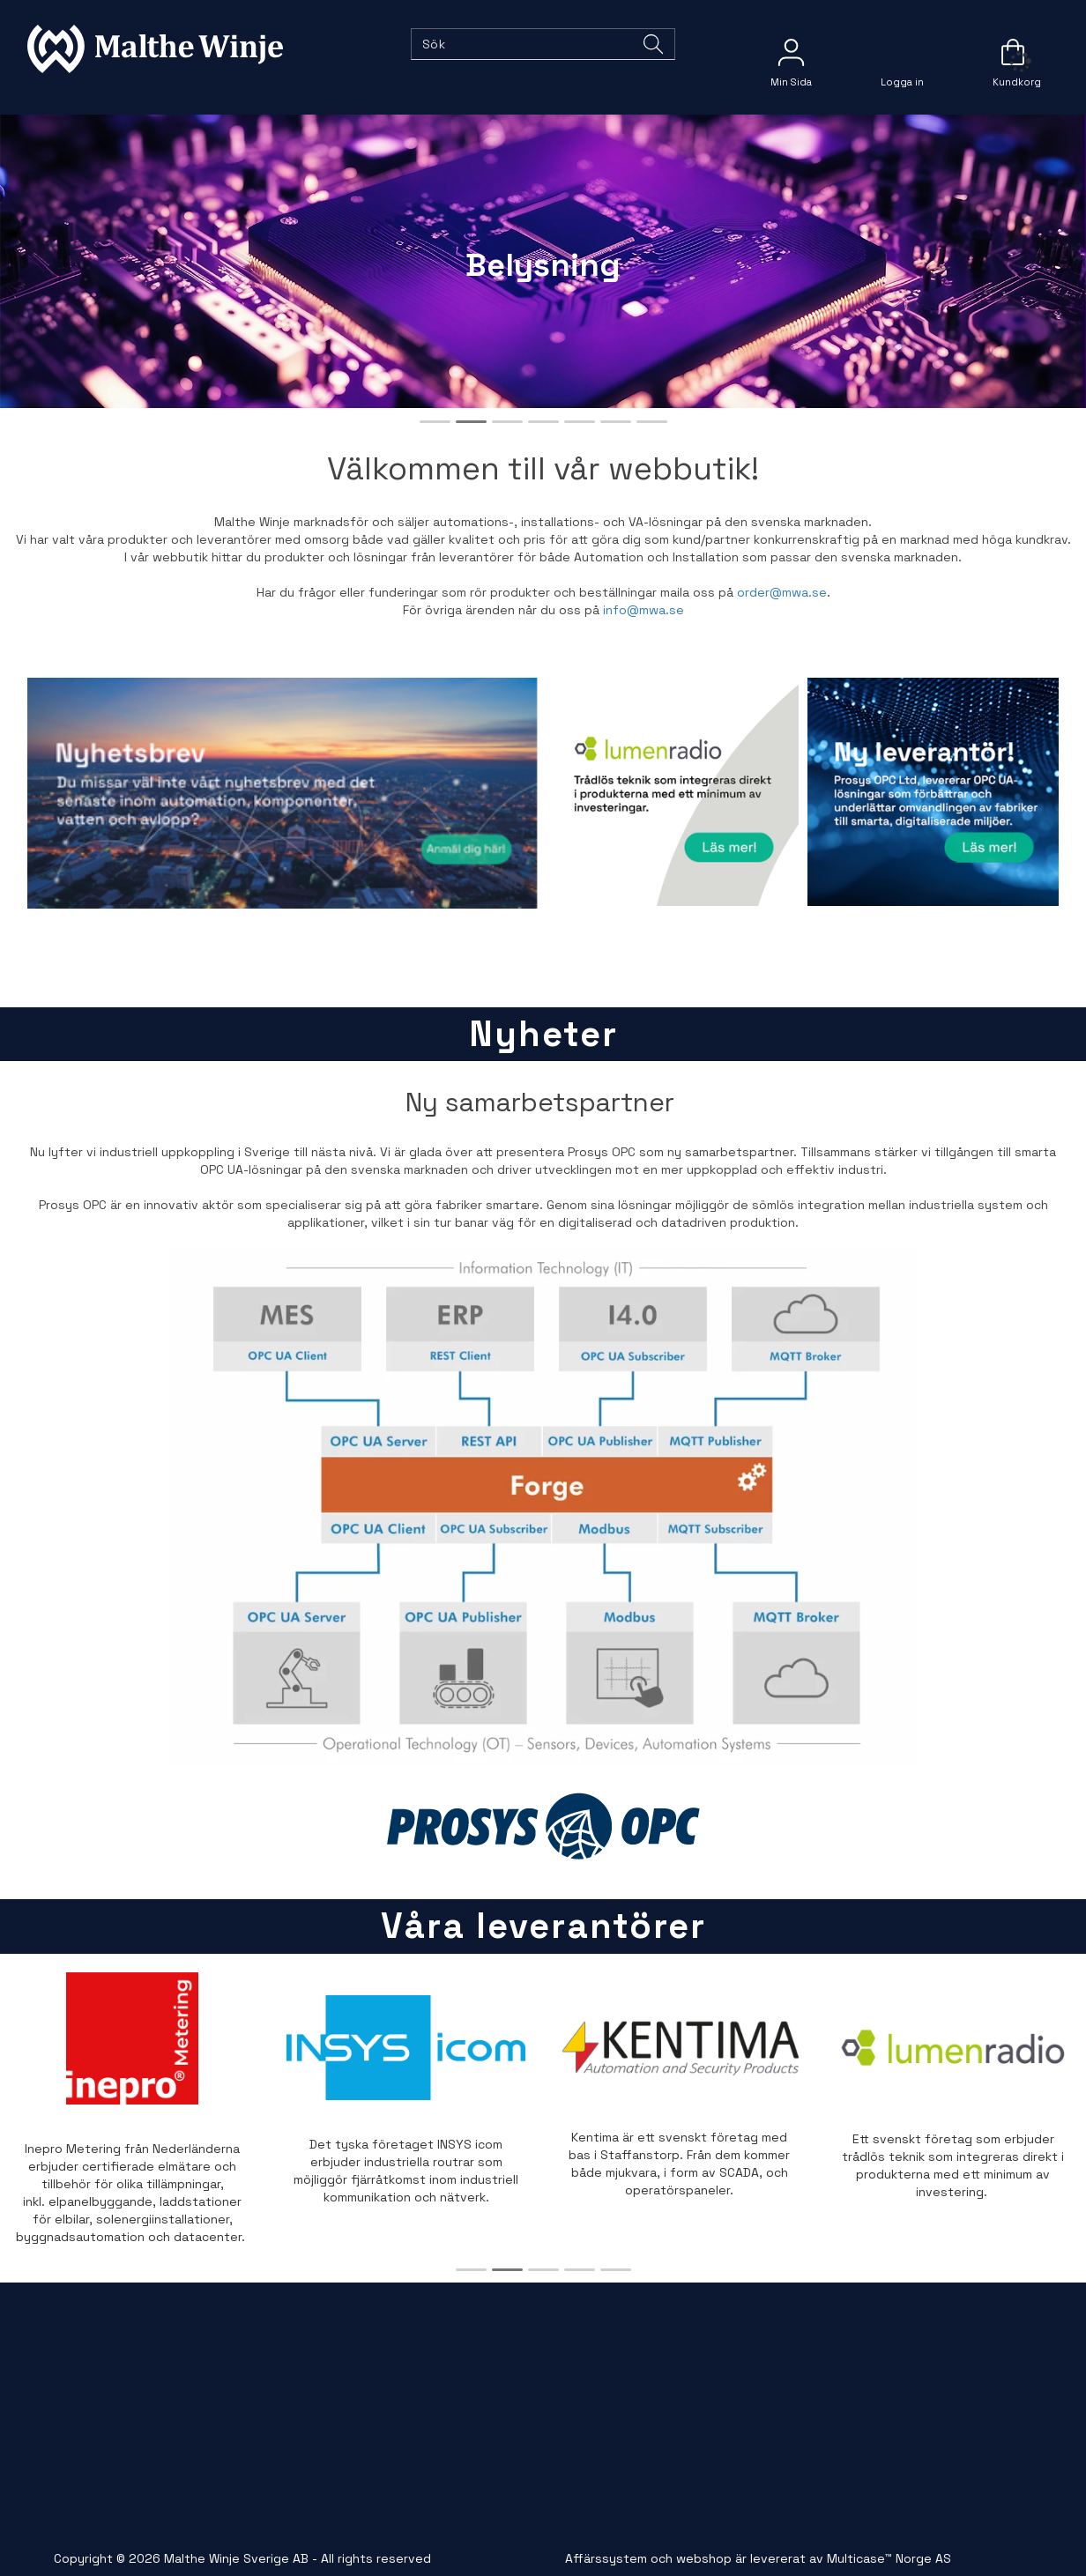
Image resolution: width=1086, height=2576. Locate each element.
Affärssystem (606, 2558)
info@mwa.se (643, 610)
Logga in (902, 52)
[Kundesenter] (790, 52)
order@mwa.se (782, 592)
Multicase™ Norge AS (889, 2558)
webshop (704, 2558)
